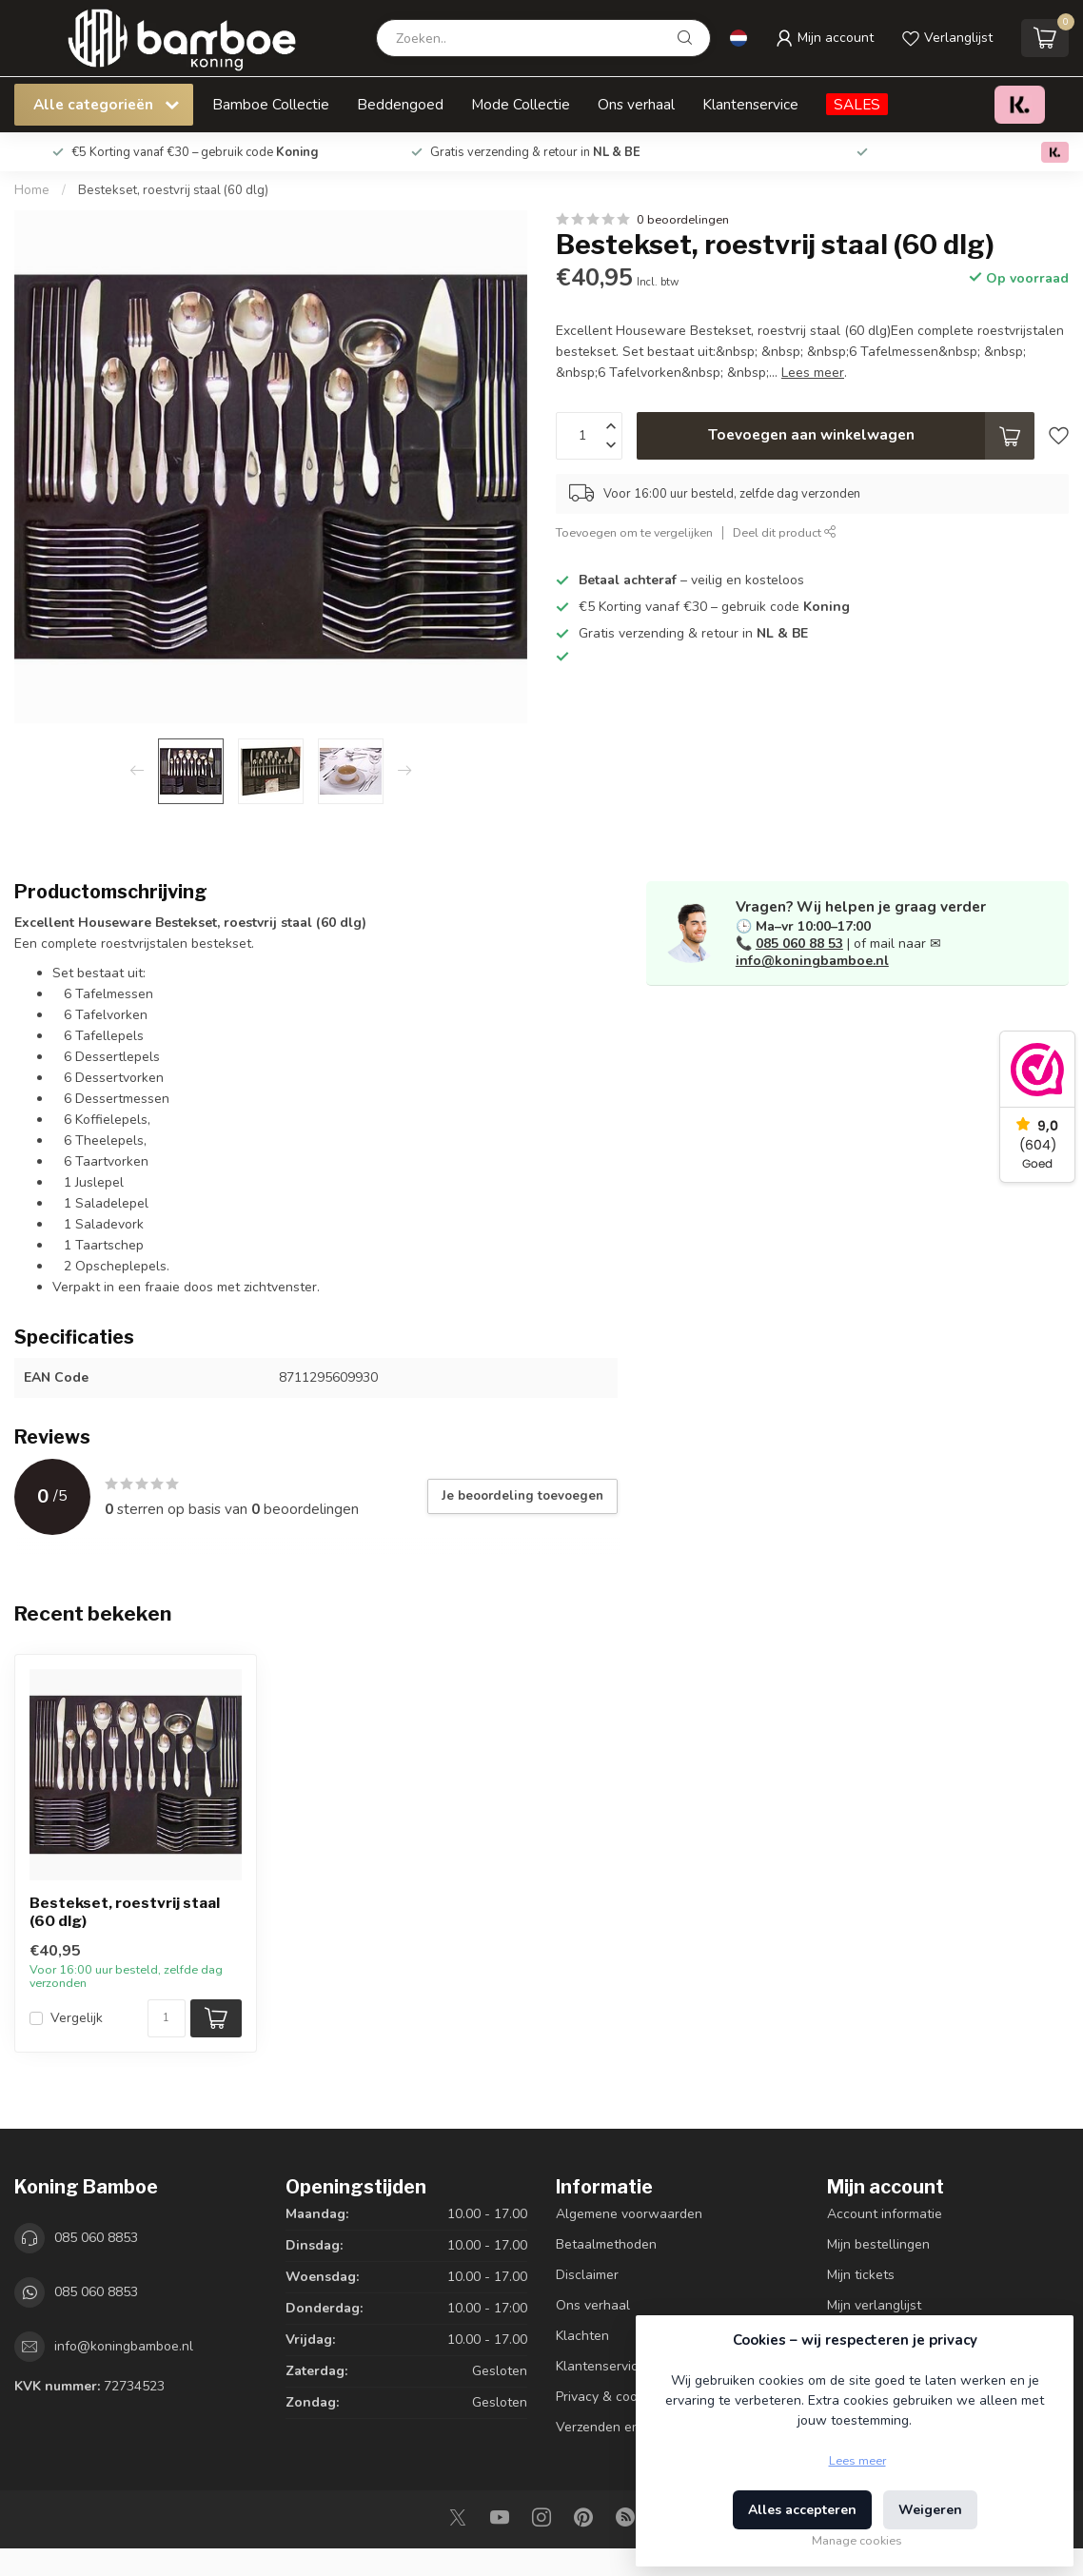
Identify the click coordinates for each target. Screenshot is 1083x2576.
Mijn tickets (861, 2275)
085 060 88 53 (799, 943)
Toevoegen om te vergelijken (634, 532)
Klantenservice (750, 104)
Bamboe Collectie (270, 104)
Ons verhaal (636, 104)
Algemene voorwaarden (629, 2214)
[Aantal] (167, 2018)
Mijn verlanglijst (874, 2305)
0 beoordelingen (683, 219)
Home (31, 190)
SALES (857, 104)
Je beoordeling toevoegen (522, 1495)
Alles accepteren (802, 2510)
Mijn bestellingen (878, 2244)
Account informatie (884, 2214)
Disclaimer (587, 2275)
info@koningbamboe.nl (812, 961)
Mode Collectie (520, 104)
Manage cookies (857, 2540)
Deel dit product (785, 532)
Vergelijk (76, 2018)
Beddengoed (400, 104)
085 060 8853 (96, 2238)
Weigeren (930, 2510)
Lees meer (857, 2460)
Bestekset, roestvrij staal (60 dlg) (173, 190)
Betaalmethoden (606, 2244)
